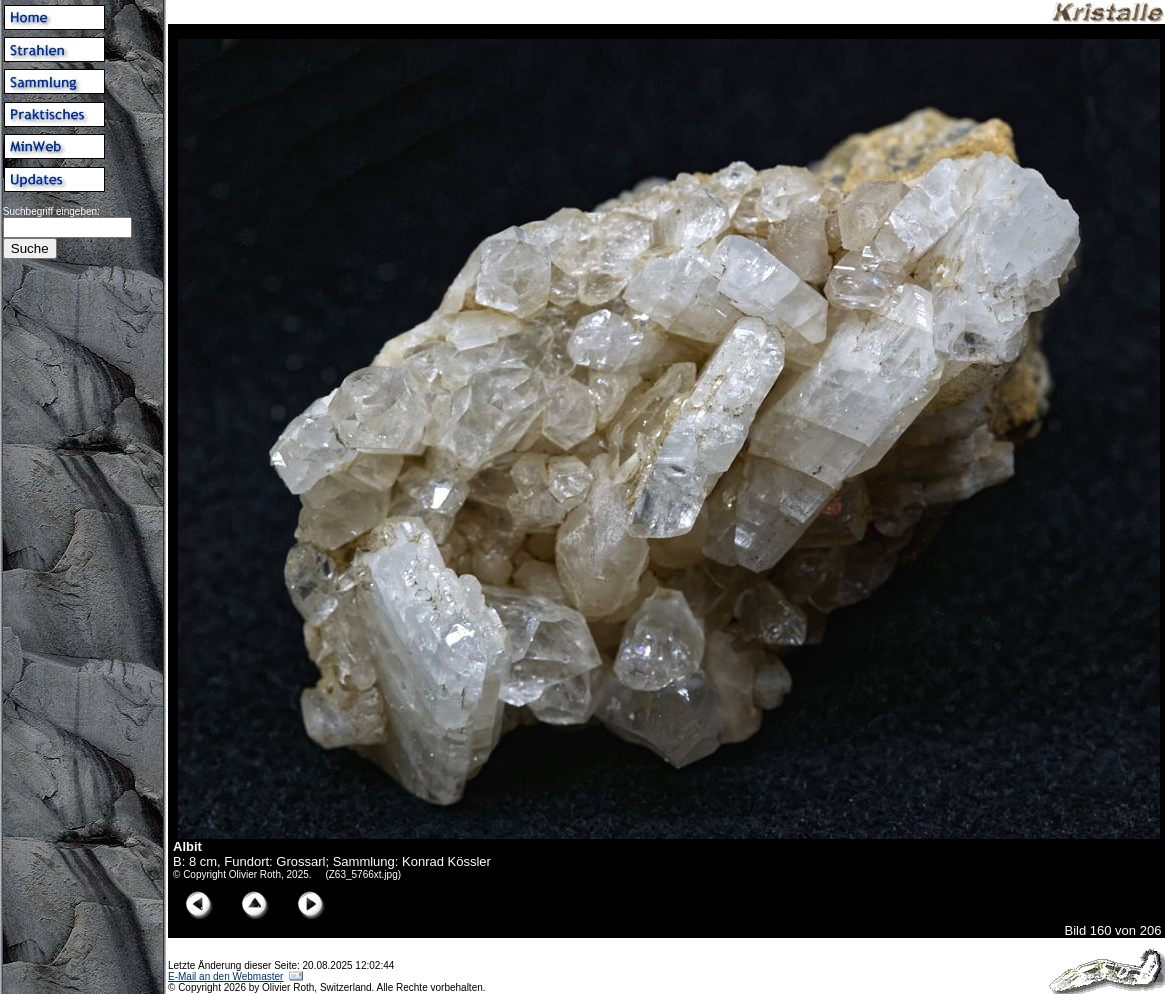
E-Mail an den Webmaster (225, 976)
